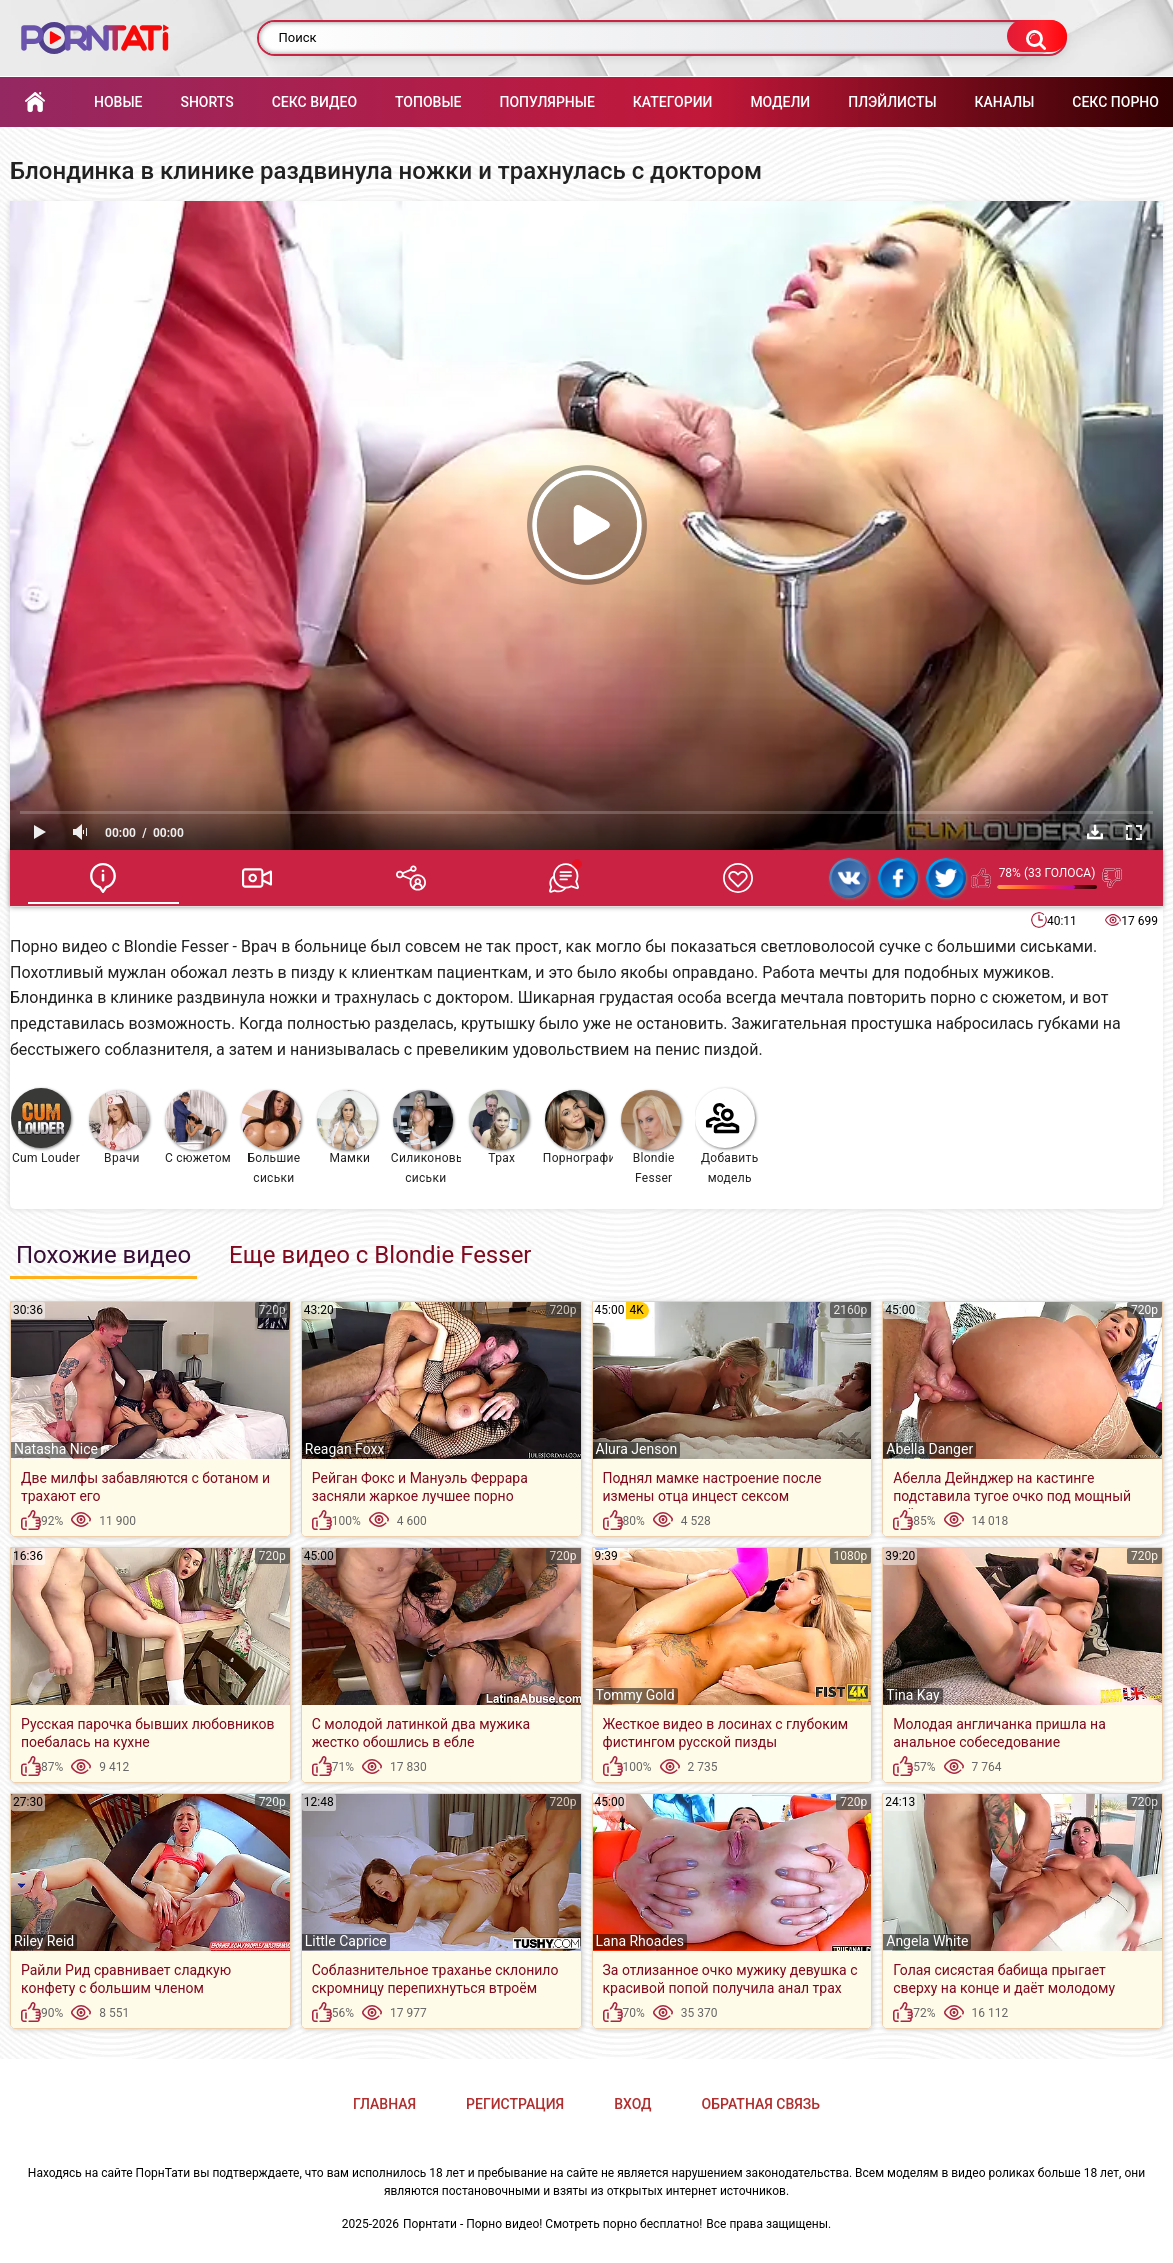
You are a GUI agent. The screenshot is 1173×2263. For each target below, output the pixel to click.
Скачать (1095, 832)
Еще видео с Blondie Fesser (380, 1255)
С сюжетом (198, 1127)
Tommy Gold (635, 1695)
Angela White (927, 1941)
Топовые (428, 102)
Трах (499, 1127)
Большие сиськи (271, 1137)
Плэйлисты (892, 102)
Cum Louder (45, 1126)
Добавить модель (727, 1136)
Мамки (347, 1127)
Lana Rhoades (640, 1941)
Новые (118, 102)
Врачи (119, 1127)
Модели (780, 102)
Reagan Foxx (345, 1449)
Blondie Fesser (651, 1137)
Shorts (206, 102)
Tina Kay (913, 1695)
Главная (35, 102)
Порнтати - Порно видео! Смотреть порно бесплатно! (552, 2224)
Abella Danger (929, 1449)
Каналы (1005, 102)
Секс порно (1115, 102)
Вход (632, 2104)
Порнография (578, 1127)
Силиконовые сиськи (426, 1137)
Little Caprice (346, 1941)
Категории (673, 102)
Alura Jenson (637, 1449)
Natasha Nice (56, 1449)
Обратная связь (761, 2104)
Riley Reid (44, 1941)
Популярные (546, 102)
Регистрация (515, 2104)
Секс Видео (314, 102)
